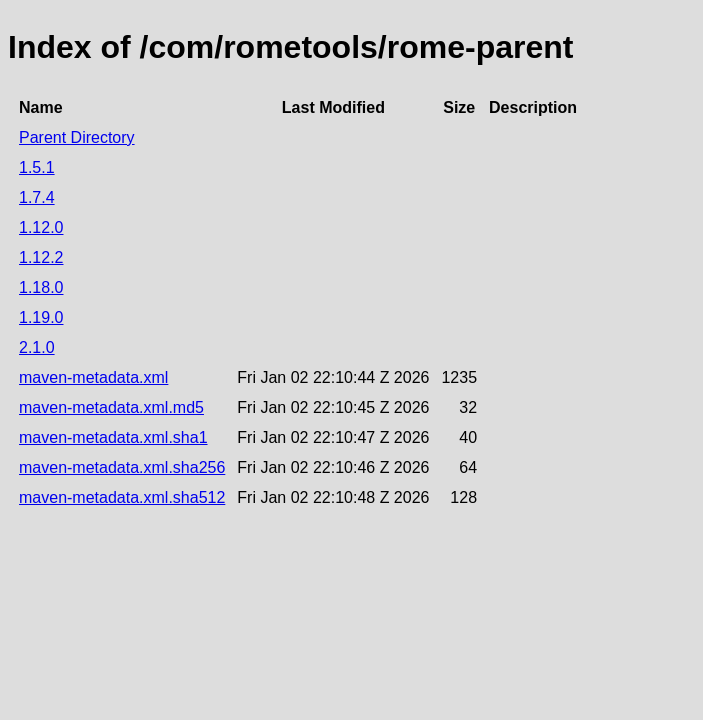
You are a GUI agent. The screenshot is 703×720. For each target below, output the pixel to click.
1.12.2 (41, 257)
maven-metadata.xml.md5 (111, 407)
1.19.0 (41, 317)
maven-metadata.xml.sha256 (122, 467)
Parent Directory (77, 137)
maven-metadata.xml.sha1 (113, 437)
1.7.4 (37, 197)
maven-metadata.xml (93, 377)
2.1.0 (37, 347)
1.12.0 (41, 227)
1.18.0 (41, 287)
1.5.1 (37, 167)
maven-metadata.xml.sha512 (122, 497)
